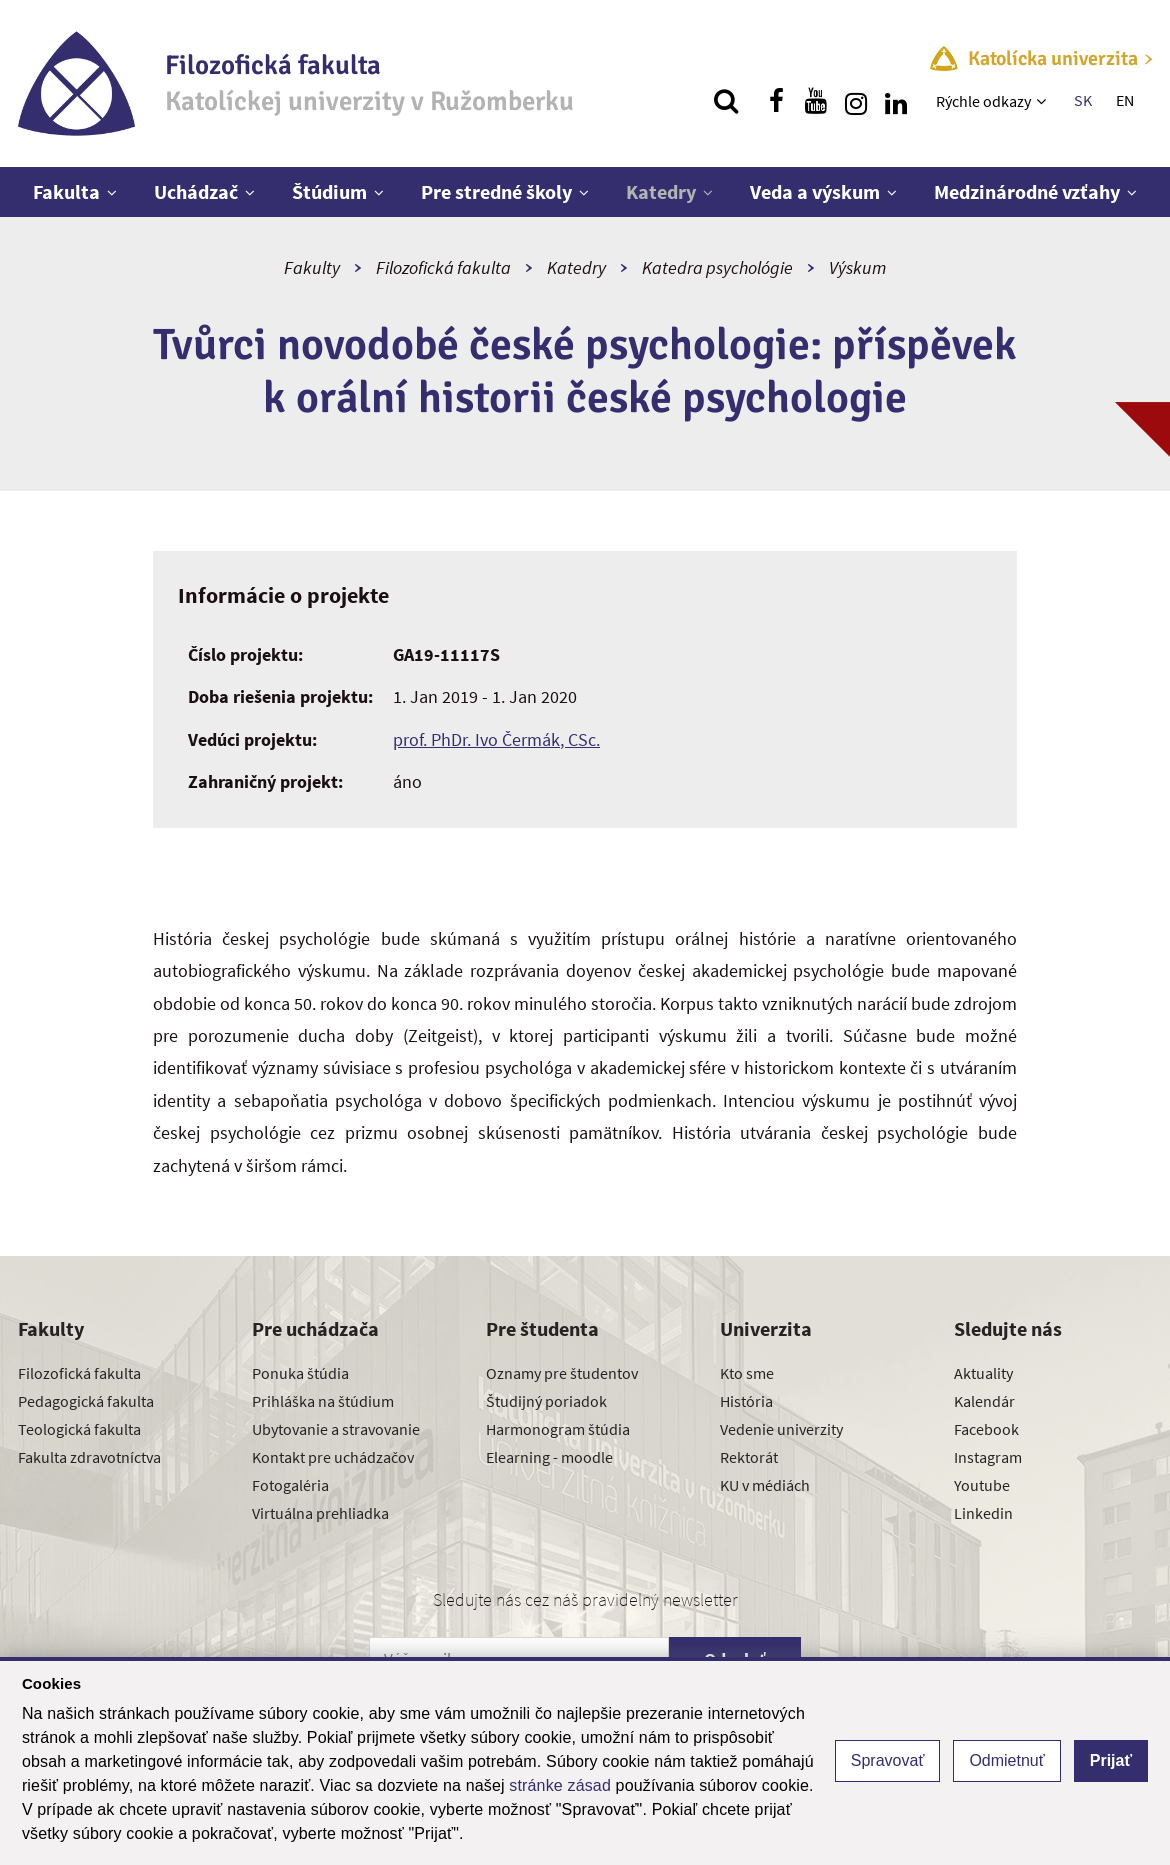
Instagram (988, 1457)
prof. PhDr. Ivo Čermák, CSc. (496, 739)
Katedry (661, 191)
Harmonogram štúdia (558, 1429)
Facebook (986, 1429)
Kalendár (984, 1401)
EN (1125, 100)
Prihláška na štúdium (323, 1401)
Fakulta (66, 191)
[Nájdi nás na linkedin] (896, 101)
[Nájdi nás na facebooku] (776, 101)
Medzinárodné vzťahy (1027, 191)
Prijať (1111, 1760)
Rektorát (749, 1457)
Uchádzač (196, 191)
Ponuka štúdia (300, 1373)
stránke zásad (560, 1785)
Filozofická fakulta (443, 267)
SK (1083, 100)
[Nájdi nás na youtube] (816, 101)
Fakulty (312, 267)
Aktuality (983, 1373)
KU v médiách (765, 1485)
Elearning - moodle (549, 1457)
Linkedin (983, 1513)
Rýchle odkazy (983, 101)
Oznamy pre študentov (562, 1373)
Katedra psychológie (717, 267)
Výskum (857, 267)
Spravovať (888, 1760)
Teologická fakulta (79, 1429)
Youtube (982, 1485)
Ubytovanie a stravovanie (336, 1429)
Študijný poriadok (546, 1401)
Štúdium (329, 191)
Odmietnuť (1006, 1760)
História (746, 1401)
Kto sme (747, 1373)
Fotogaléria (290, 1485)
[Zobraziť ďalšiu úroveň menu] (1043, 101)
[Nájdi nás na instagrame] (856, 101)
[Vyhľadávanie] (726, 101)
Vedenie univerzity (781, 1429)
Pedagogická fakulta (86, 1401)
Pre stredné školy (496, 191)
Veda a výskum (815, 191)
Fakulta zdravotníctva (89, 1457)
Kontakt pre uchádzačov (333, 1457)
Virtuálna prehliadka (320, 1513)
